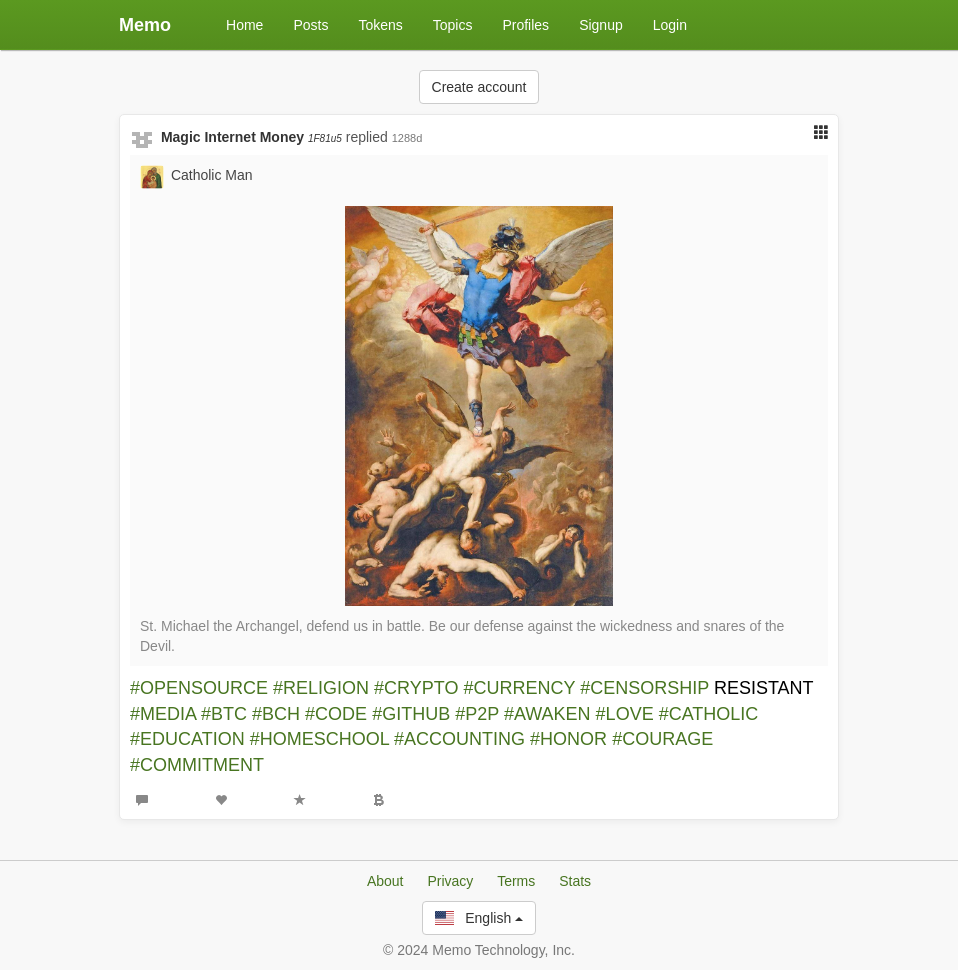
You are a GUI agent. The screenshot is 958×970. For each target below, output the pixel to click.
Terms (516, 881)
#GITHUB (411, 714)
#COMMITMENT (197, 765)
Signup (601, 25)
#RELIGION (321, 688)
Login (670, 25)
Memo (145, 25)
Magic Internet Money (251, 137)
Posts (310, 25)
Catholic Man (212, 175)
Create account (479, 87)
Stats (575, 881)
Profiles (525, 25)
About (385, 881)
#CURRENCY (520, 688)
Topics (453, 25)
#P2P (477, 714)
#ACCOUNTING (459, 739)
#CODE (336, 714)
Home (244, 25)
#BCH (276, 714)
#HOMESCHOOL (319, 739)
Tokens (380, 25)
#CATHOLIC (709, 714)
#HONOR (568, 739)
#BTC (224, 714)
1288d (407, 138)
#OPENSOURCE (199, 688)
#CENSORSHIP (644, 688)
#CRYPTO (416, 688)
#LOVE (625, 714)
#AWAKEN (547, 714)
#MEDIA (163, 714)
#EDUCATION (187, 739)
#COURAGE (662, 739)
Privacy (450, 881)
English (479, 918)
